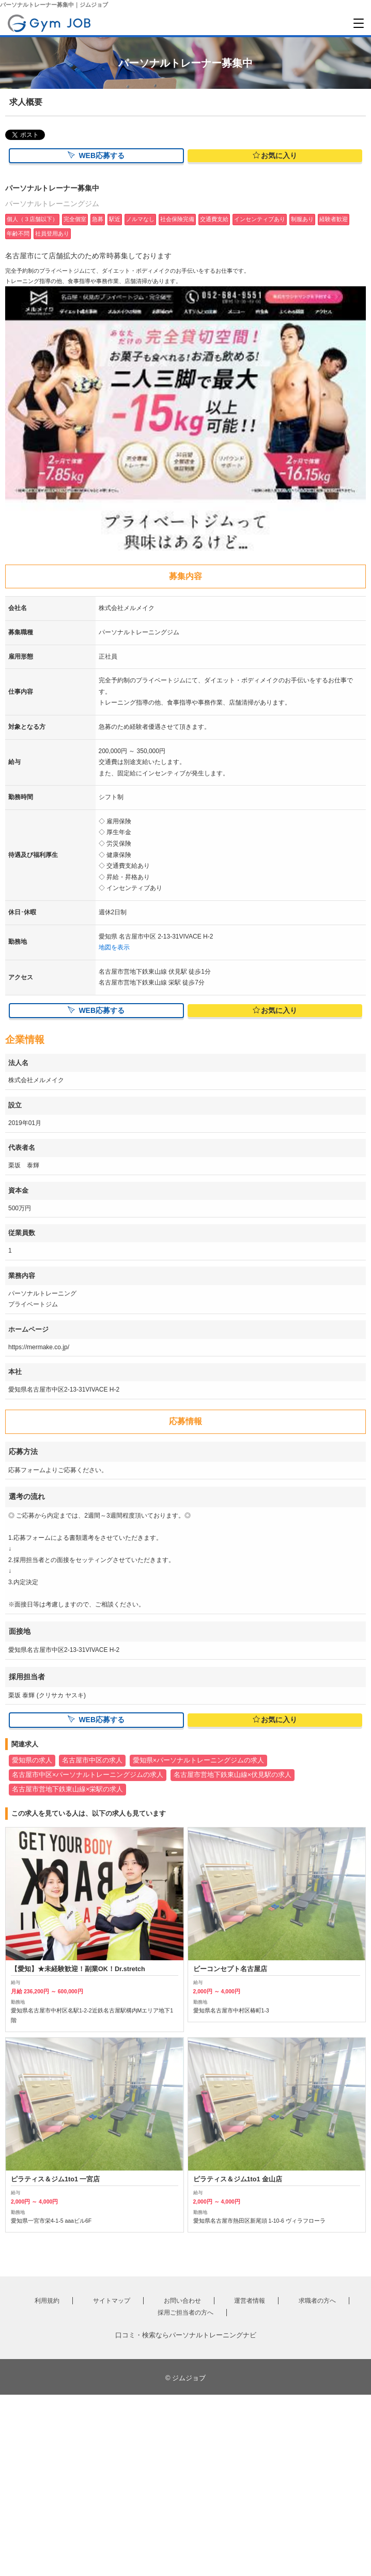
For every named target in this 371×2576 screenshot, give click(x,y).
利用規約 (47, 2300)
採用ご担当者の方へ (185, 2312)
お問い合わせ (182, 2300)
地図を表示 (114, 947)
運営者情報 (249, 2300)
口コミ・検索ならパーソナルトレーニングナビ (185, 2335)
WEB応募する (96, 155)
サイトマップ (111, 2300)
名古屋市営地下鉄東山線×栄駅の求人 (67, 1789)
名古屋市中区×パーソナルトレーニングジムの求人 (87, 1774)
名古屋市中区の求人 (92, 1760)
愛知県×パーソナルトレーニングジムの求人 (198, 1760)
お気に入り (275, 155)
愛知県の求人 (32, 1760)
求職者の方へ (317, 2300)
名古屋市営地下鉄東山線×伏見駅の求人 (232, 1774)
